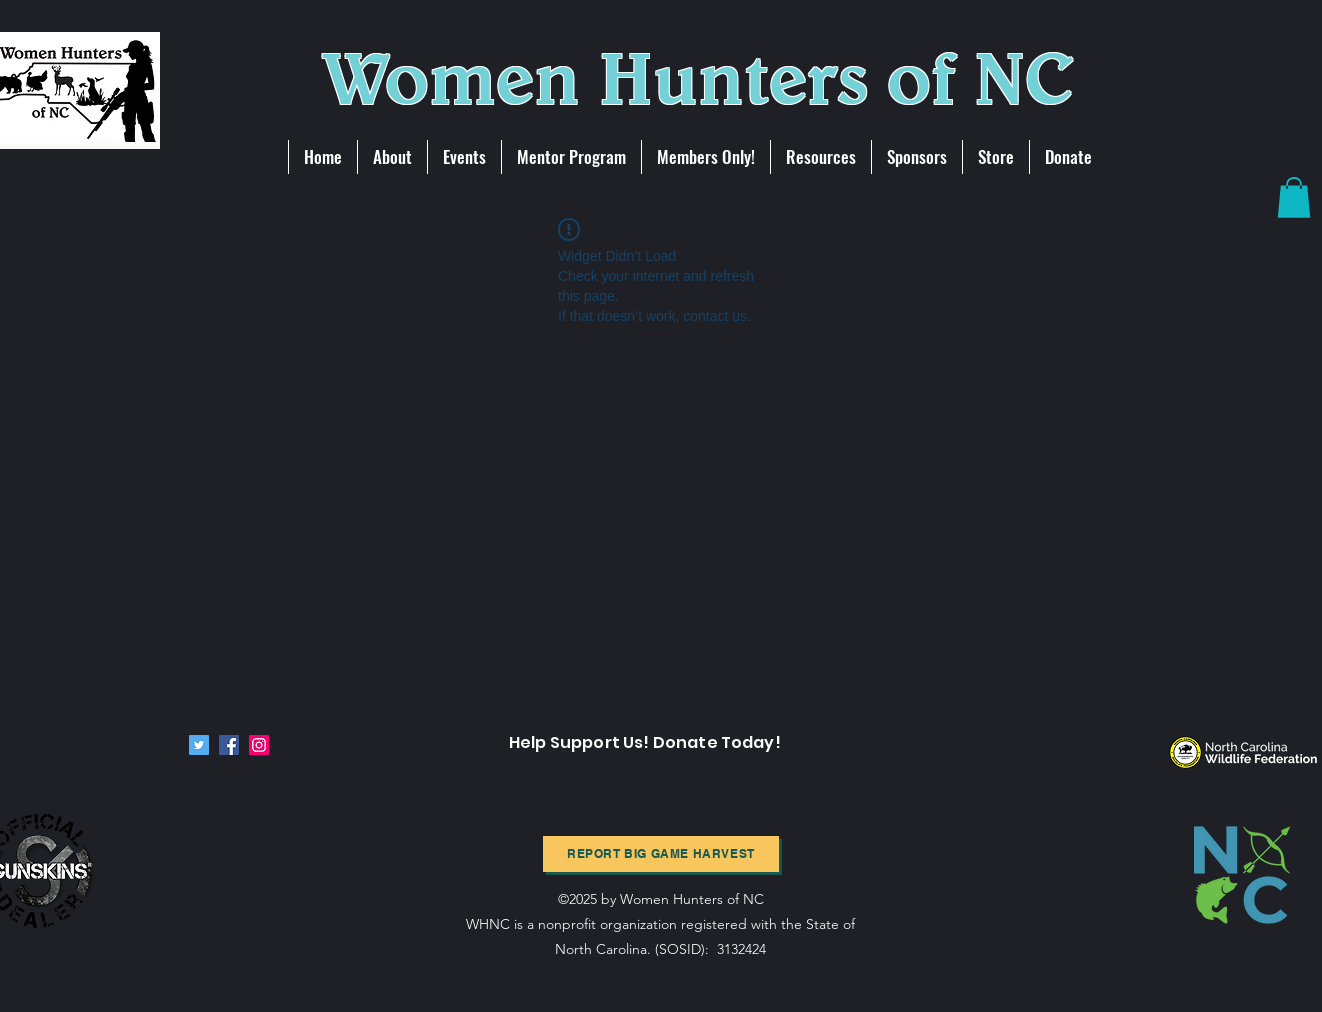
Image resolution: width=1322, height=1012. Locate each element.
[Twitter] (199, 745)
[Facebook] (229, 745)
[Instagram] (259, 745)
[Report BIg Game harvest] (661, 854)
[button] (1294, 197)
